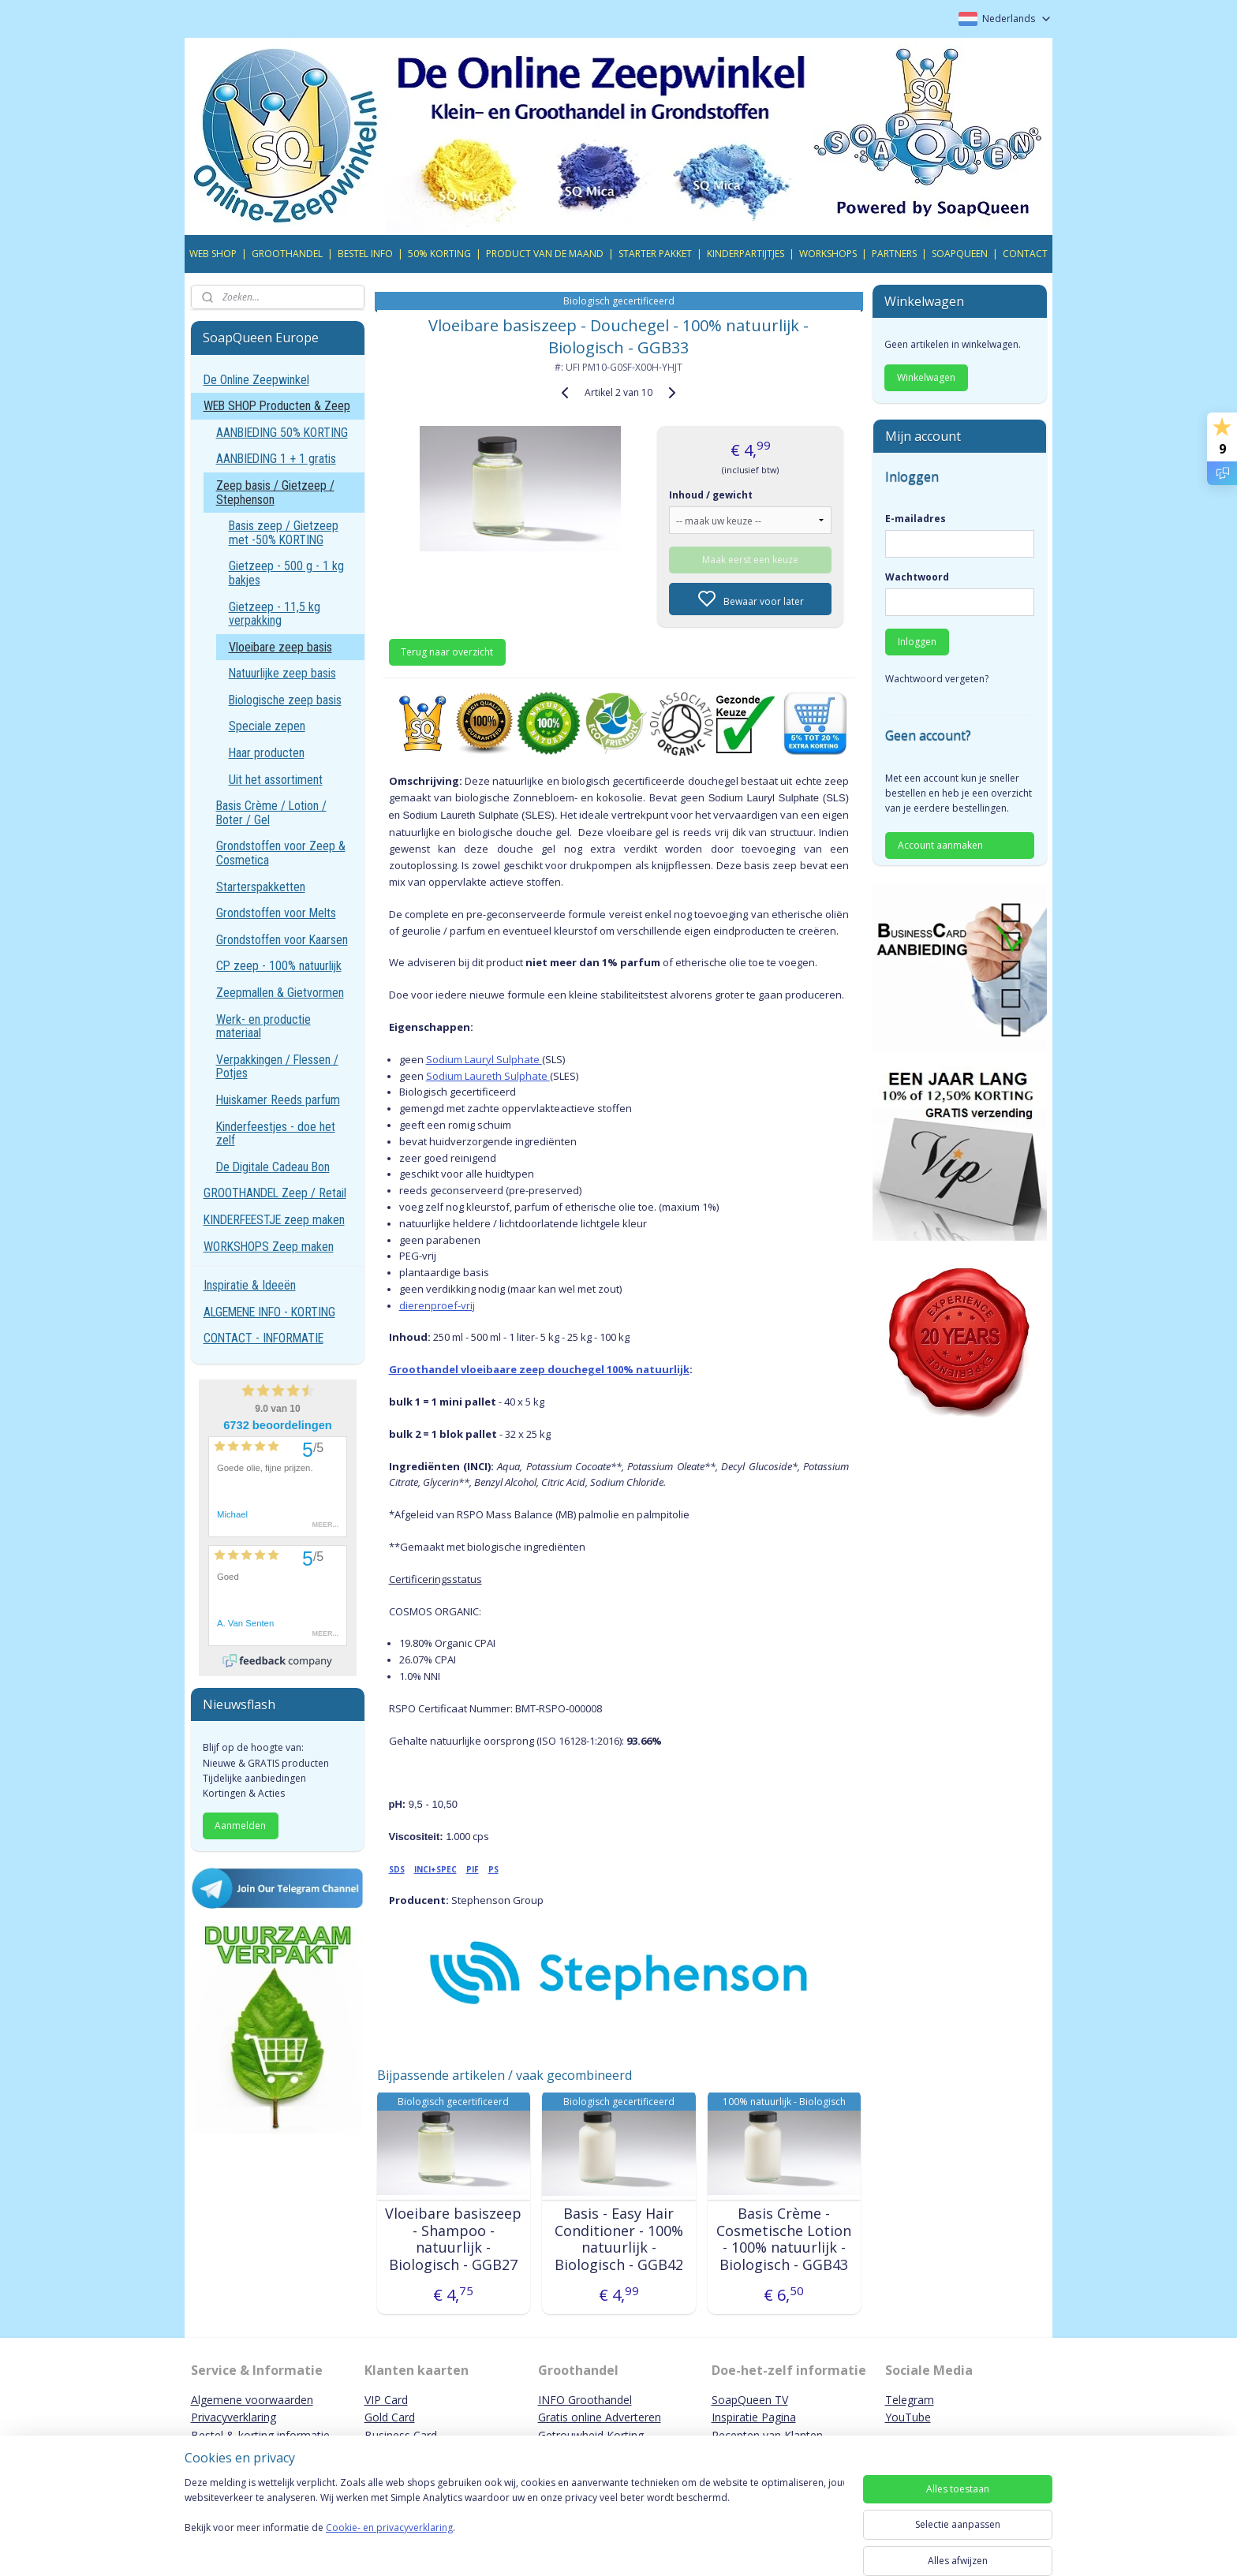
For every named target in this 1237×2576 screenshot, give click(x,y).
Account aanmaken (940, 845)
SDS (396, 1869)
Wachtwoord (917, 577)
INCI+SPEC (434, 1869)
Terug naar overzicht (447, 652)
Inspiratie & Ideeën (250, 1285)
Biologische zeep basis (285, 700)
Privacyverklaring (233, 2417)
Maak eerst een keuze (750, 559)
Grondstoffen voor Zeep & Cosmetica (281, 853)
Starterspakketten (260, 886)
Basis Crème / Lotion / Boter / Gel (271, 812)
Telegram (909, 2399)
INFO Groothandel (585, 2399)
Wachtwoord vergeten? (936, 678)
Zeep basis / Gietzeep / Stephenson (275, 492)
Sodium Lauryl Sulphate (483, 1059)
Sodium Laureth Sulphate (487, 1076)
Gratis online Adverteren (599, 2417)
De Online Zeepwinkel (256, 379)
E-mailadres (915, 518)
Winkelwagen (926, 377)
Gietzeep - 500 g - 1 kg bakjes (286, 573)
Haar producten (267, 752)
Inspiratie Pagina (754, 2417)
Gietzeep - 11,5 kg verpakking (274, 614)
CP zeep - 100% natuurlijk (279, 965)
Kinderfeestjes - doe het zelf (275, 1133)
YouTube (908, 2417)
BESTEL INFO (365, 253)
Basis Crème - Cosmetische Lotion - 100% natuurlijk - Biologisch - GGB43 (783, 2239)
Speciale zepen (267, 726)
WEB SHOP (213, 253)
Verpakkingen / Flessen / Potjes (277, 1066)
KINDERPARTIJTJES (745, 253)
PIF (471, 1869)
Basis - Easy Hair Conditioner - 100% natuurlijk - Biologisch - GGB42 (618, 2239)
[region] (514, 2522)
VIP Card (386, 2399)
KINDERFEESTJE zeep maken (274, 1219)
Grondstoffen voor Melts (276, 912)
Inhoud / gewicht (711, 495)
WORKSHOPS (828, 253)
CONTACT (1025, 253)
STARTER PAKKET (655, 253)
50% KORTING (439, 253)
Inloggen (917, 641)
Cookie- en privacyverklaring (389, 2543)
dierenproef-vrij (436, 1305)
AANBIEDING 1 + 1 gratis (276, 458)
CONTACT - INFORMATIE (263, 1338)
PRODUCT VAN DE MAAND (545, 253)
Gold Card (389, 2417)
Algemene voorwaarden (252, 2399)
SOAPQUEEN (960, 253)
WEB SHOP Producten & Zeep (277, 405)
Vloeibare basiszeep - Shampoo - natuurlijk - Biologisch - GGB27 (453, 2239)
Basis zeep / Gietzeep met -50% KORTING (283, 532)
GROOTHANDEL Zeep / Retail (275, 1192)
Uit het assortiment (276, 779)
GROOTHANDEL (287, 253)
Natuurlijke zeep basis (282, 673)
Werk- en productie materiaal (263, 1026)
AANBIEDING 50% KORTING (282, 432)
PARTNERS (894, 253)
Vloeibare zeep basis (280, 647)
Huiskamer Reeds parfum (278, 1099)
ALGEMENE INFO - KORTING (269, 1312)
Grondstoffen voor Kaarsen (282, 939)
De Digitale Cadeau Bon (273, 1166)
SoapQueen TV (750, 2399)
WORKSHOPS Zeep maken (269, 1246)
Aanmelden (240, 1825)
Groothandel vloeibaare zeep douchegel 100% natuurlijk (538, 1369)
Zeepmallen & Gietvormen (280, 992)
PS (493, 1869)
